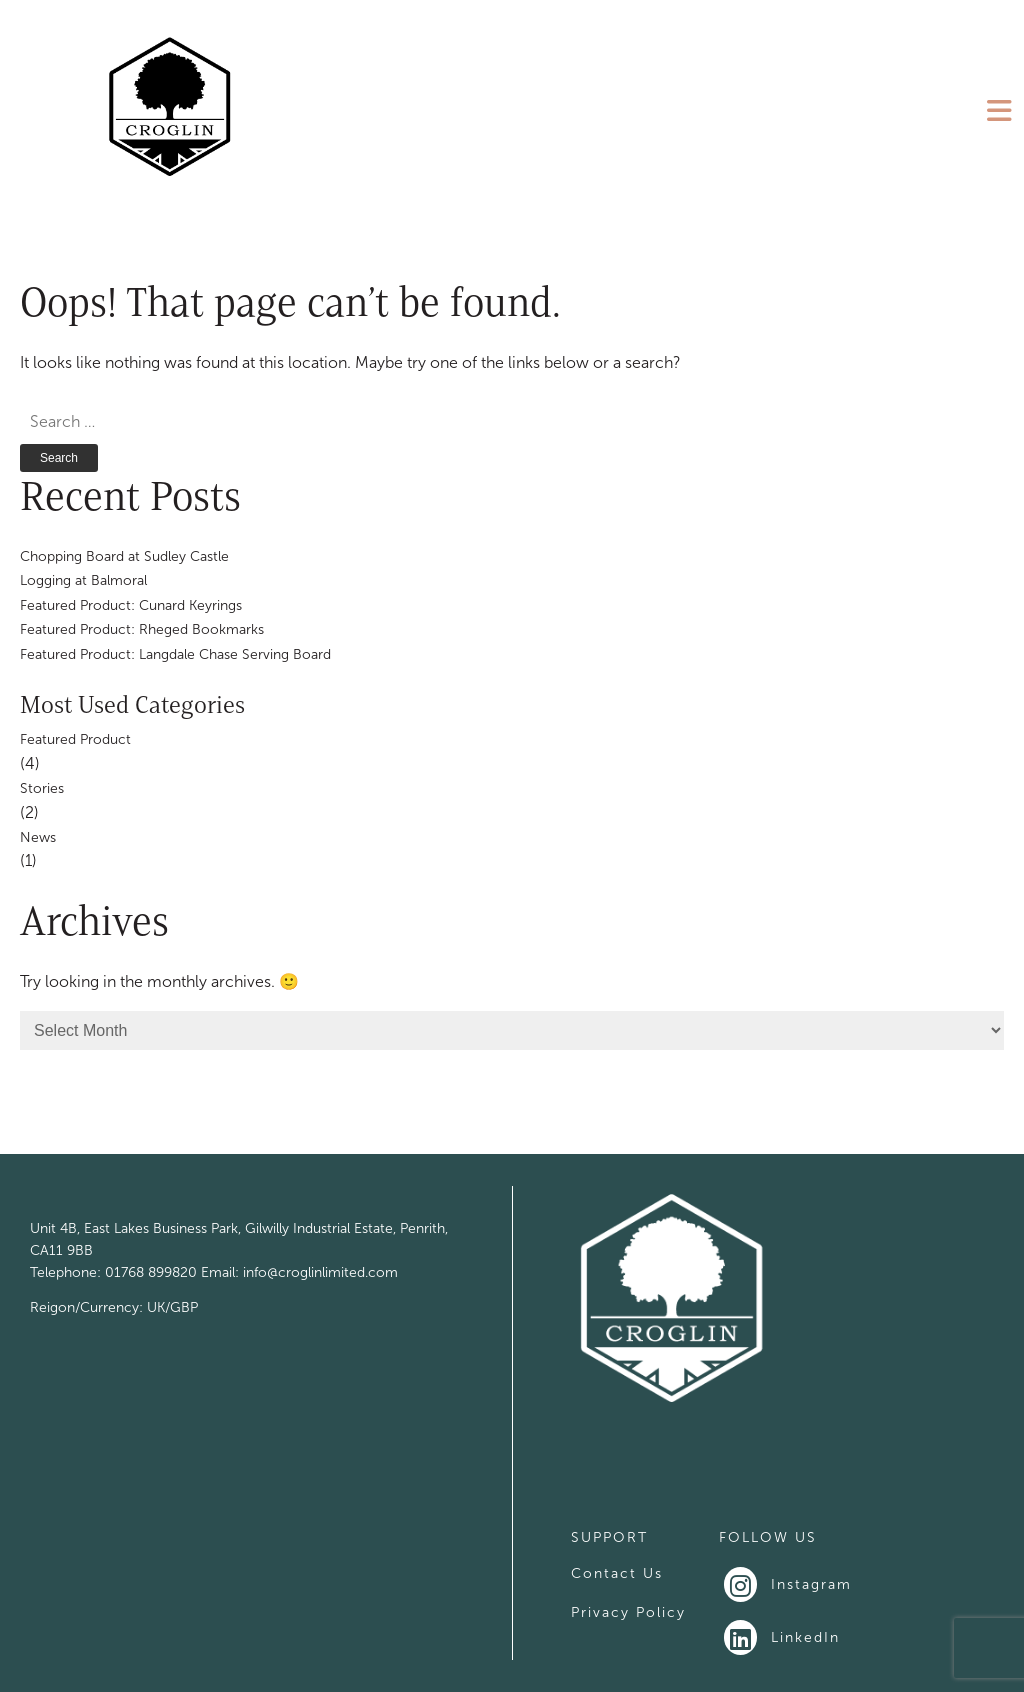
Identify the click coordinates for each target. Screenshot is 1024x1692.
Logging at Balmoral (83, 580)
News (38, 837)
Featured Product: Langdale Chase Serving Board (175, 654)
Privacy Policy (628, 1612)
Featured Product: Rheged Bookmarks (142, 629)
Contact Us (617, 1573)
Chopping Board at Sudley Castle (124, 556)
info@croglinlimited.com (320, 1272)
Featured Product (75, 739)
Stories (42, 788)
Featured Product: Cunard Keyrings (131, 605)
